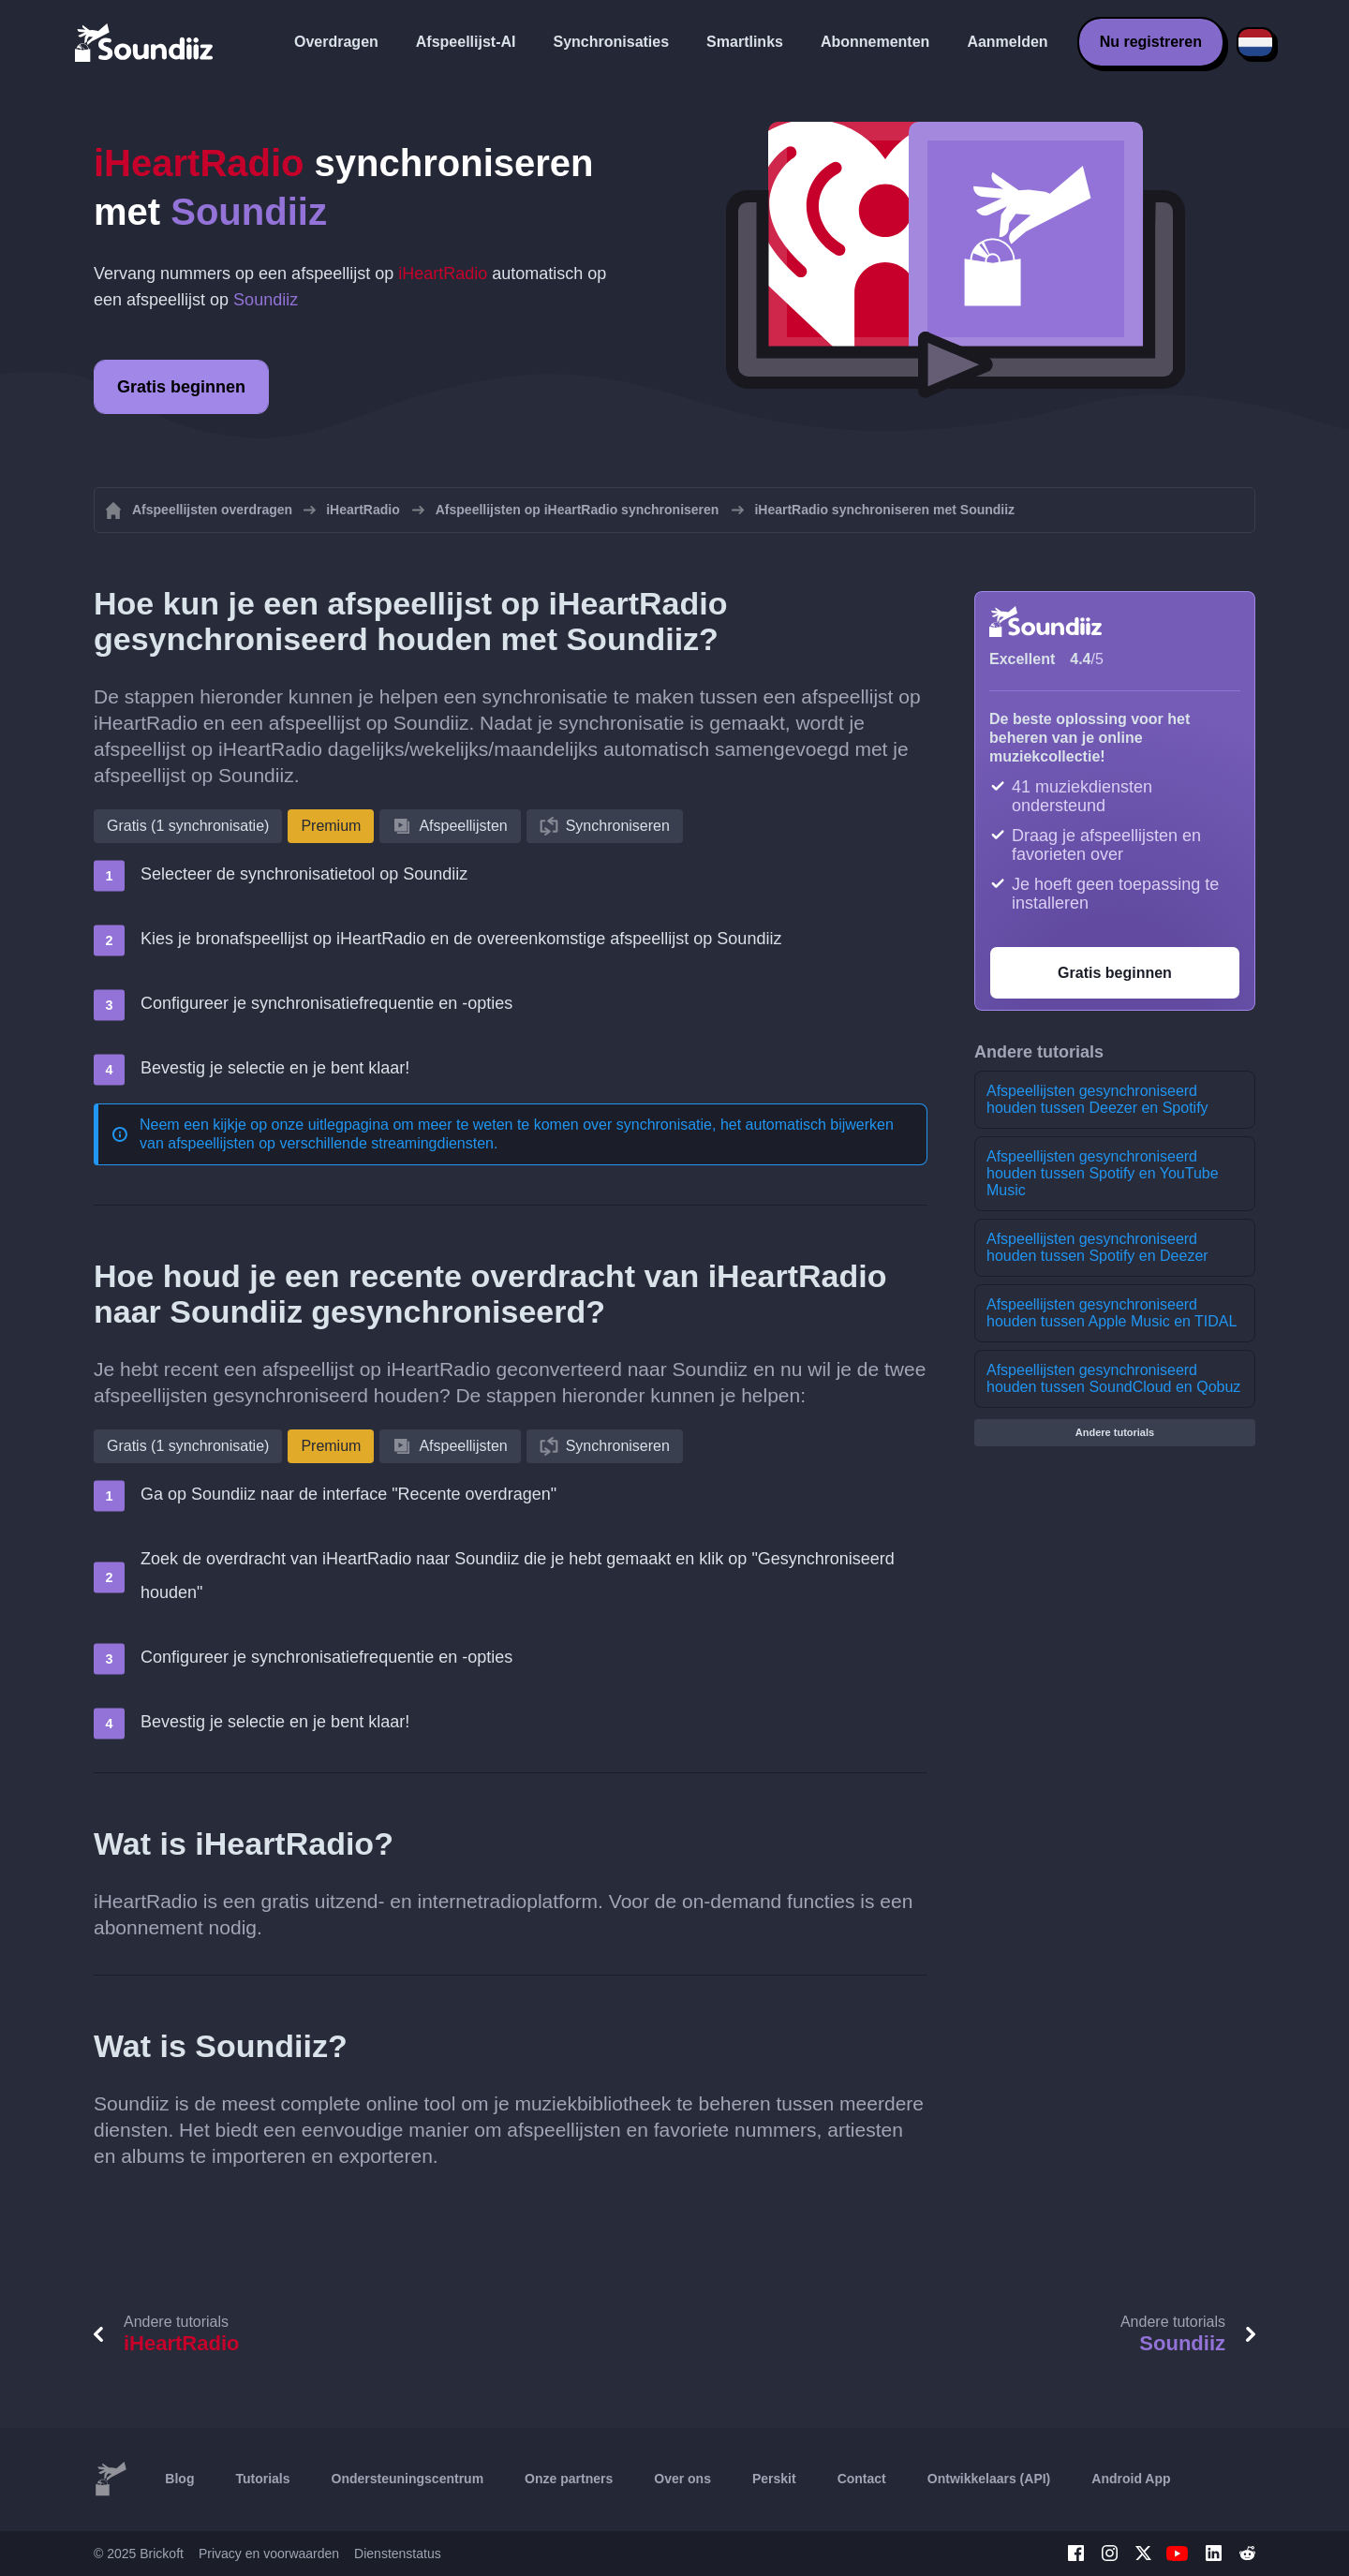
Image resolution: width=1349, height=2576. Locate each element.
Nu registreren (1151, 42)
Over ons (682, 2478)
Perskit (774, 2478)
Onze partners (569, 2478)
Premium (331, 826)
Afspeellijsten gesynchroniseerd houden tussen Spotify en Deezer (1097, 1247)
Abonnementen (875, 42)
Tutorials (262, 2478)
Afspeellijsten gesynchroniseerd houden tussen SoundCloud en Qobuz (1113, 1378)
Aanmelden (1007, 42)
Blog (179, 2478)
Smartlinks (744, 42)
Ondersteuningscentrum (408, 2478)
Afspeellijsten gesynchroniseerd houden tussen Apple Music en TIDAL (1111, 1312)
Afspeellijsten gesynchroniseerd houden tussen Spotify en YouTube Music (1102, 1173)
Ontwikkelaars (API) (989, 2478)
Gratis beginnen (181, 387)
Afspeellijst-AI (466, 42)
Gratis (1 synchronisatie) (188, 826)
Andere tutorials (1114, 1432)
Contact (862, 2478)
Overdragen (336, 42)
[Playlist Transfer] (145, 42)
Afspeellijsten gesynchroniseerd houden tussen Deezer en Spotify (1097, 1099)
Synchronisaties (612, 42)
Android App (1130, 2478)
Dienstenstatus (397, 2553)
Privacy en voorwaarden (269, 2553)
